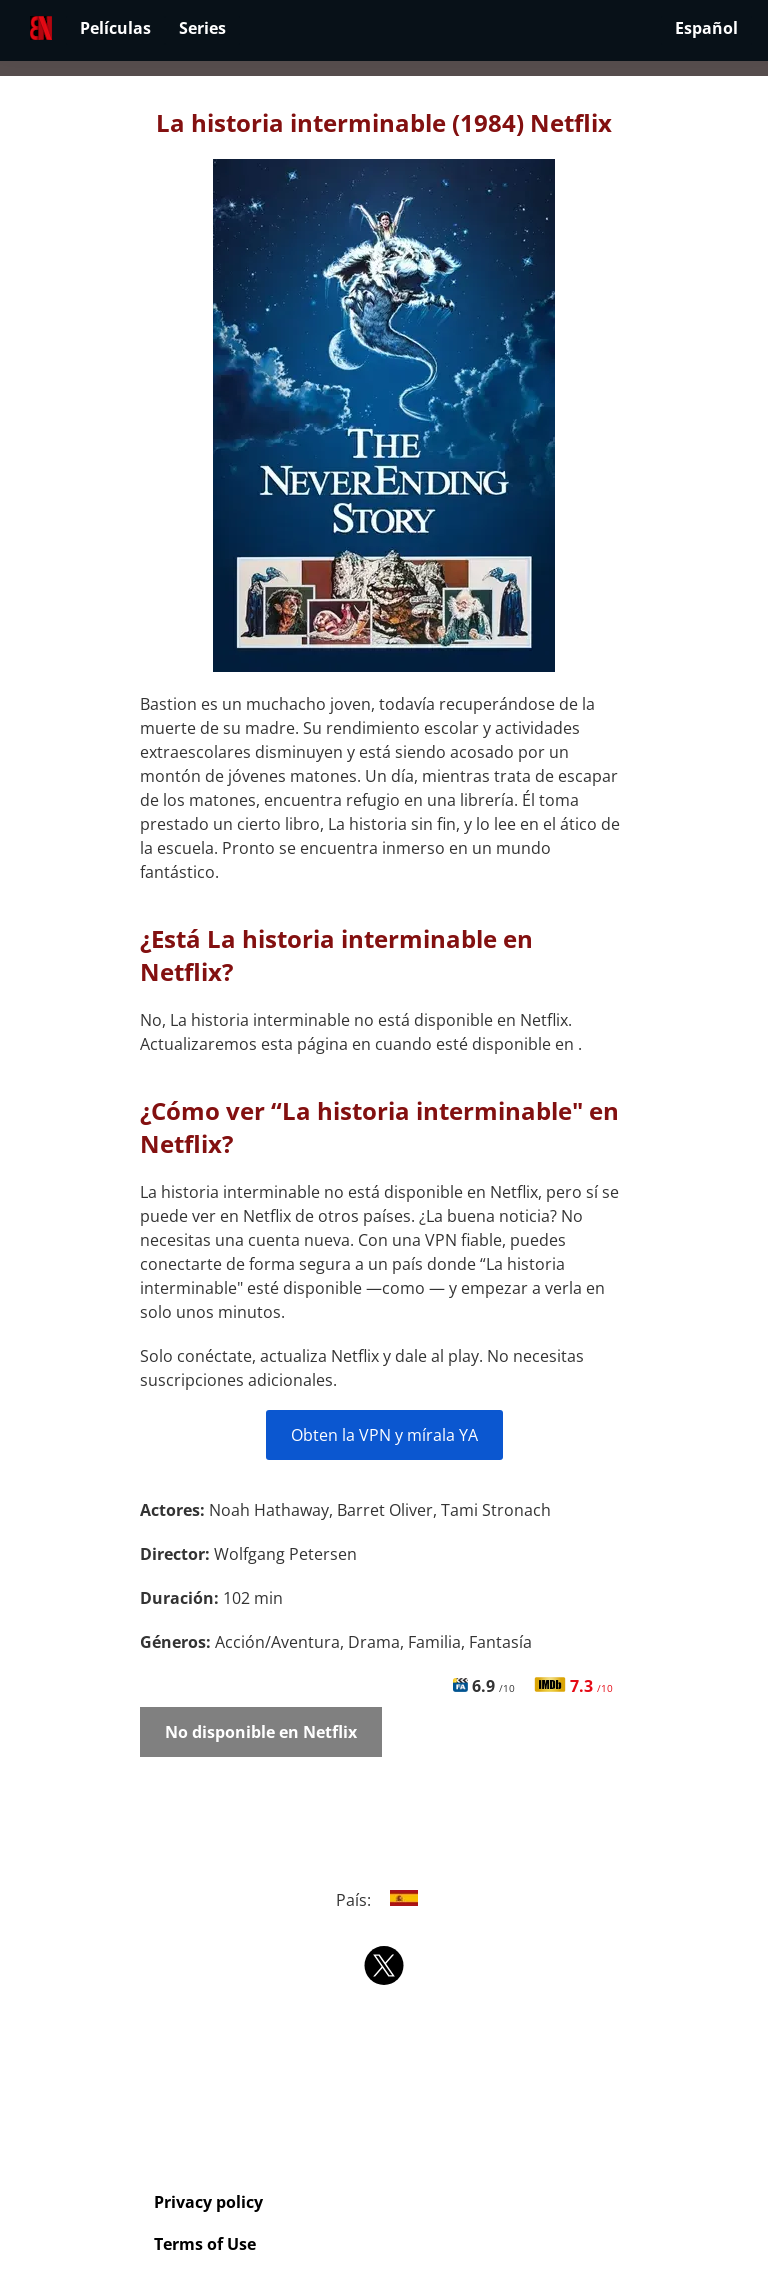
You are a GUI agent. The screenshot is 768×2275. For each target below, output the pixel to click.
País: (384, 1900)
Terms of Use (205, 2244)
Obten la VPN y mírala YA (384, 1435)
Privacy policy (208, 2202)
